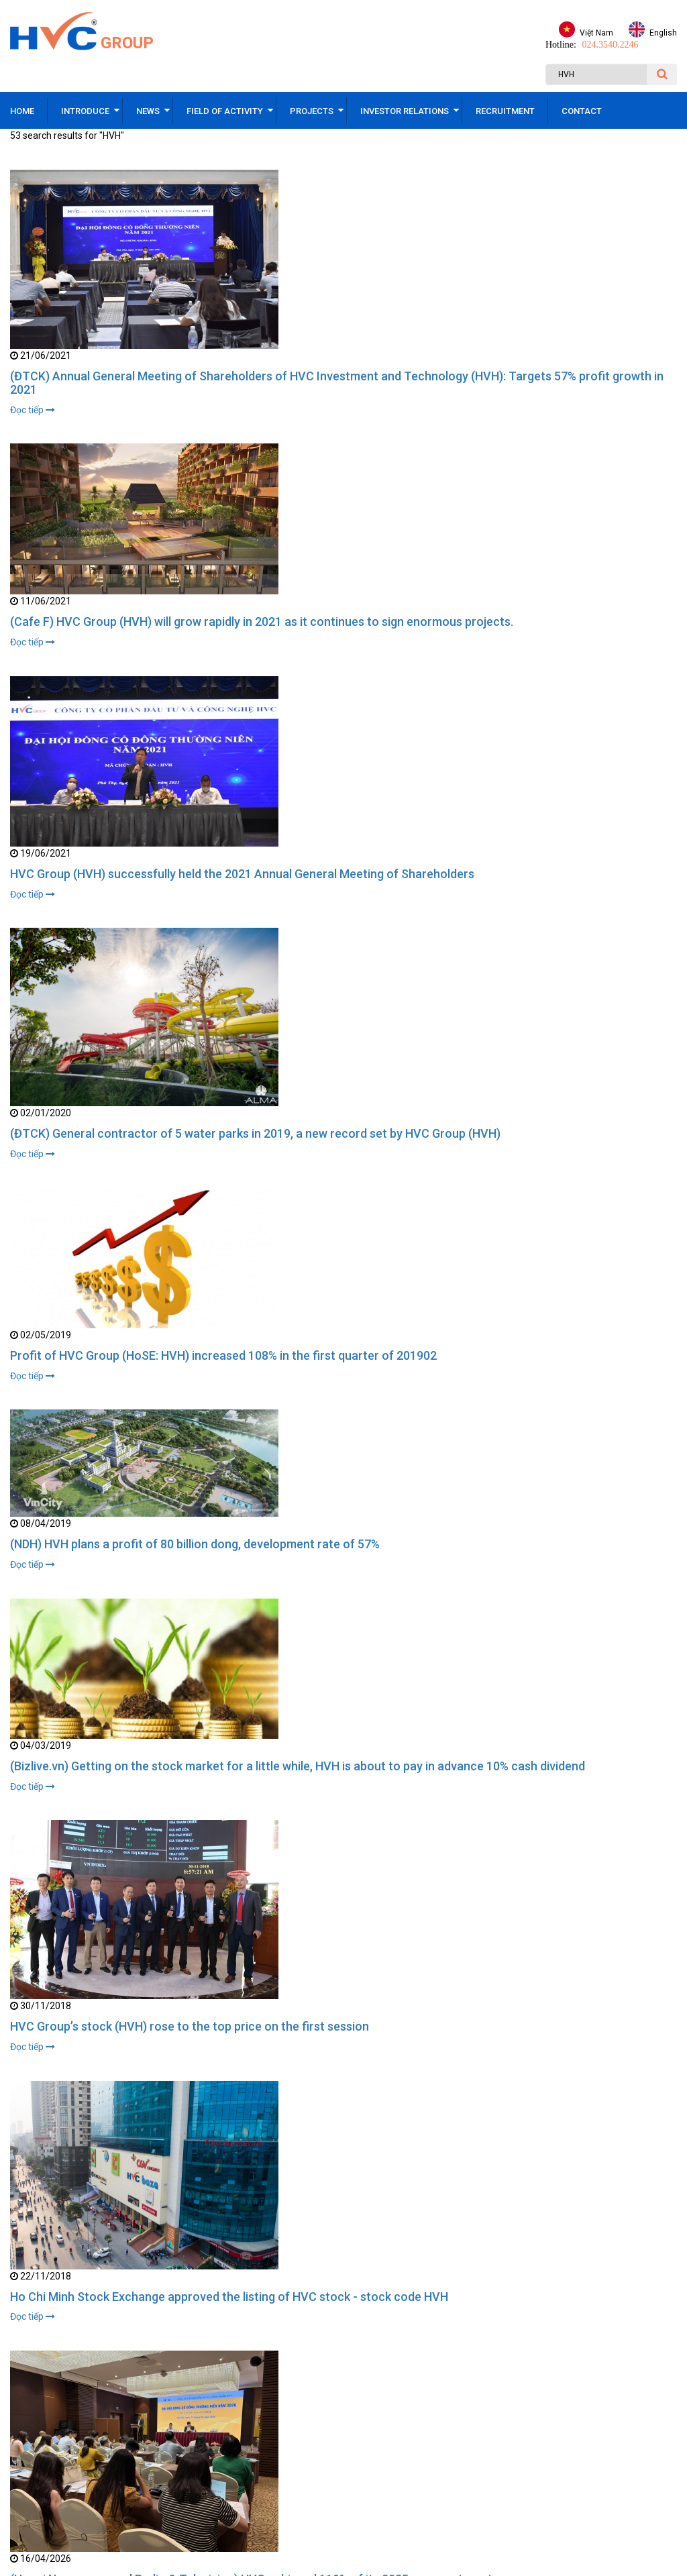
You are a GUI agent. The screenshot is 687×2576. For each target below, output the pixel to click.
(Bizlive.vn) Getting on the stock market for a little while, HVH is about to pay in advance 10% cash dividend (297, 1767)
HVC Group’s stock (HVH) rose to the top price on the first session (189, 2028)
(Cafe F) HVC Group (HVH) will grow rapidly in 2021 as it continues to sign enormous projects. (261, 622)
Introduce (85, 111)
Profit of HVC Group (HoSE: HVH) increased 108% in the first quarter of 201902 (223, 1356)
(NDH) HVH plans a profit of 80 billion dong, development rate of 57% (195, 1545)
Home (22, 111)
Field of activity (225, 111)
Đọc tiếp (32, 410)
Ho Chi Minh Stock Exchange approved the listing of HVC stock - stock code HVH (229, 2298)
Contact (582, 111)
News (148, 111)
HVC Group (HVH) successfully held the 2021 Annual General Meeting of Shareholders (242, 874)
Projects (311, 111)
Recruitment (505, 111)
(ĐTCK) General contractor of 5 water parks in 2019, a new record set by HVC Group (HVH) (255, 1134)
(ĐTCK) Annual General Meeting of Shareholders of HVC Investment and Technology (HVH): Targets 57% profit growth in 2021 (337, 382)
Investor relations (404, 111)
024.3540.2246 (610, 44)
